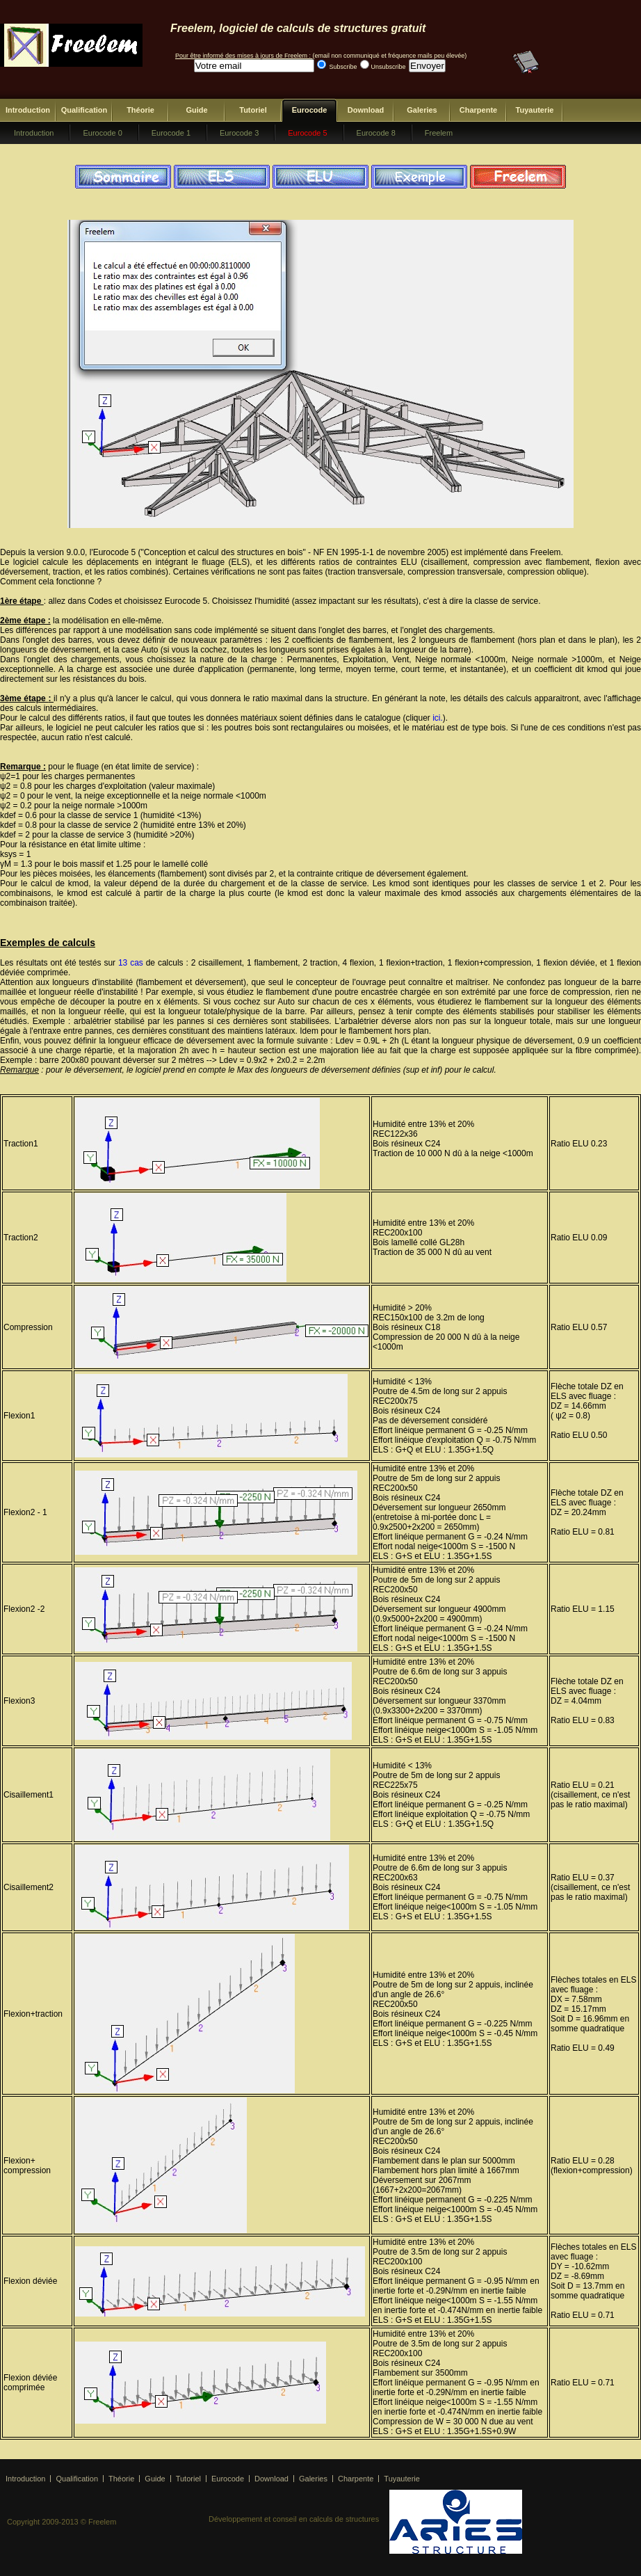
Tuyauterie (535, 110)
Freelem (439, 133)
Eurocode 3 (239, 133)
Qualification (84, 110)
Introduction (28, 110)
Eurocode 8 (376, 133)
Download (366, 110)
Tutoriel (253, 110)
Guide (196, 110)
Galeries (422, 110)
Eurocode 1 (171, 133)
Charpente (478, 110)
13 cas (130, 963)
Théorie (140, 110)
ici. (437, 718)
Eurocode (309, 110)
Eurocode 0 (102, 133)
